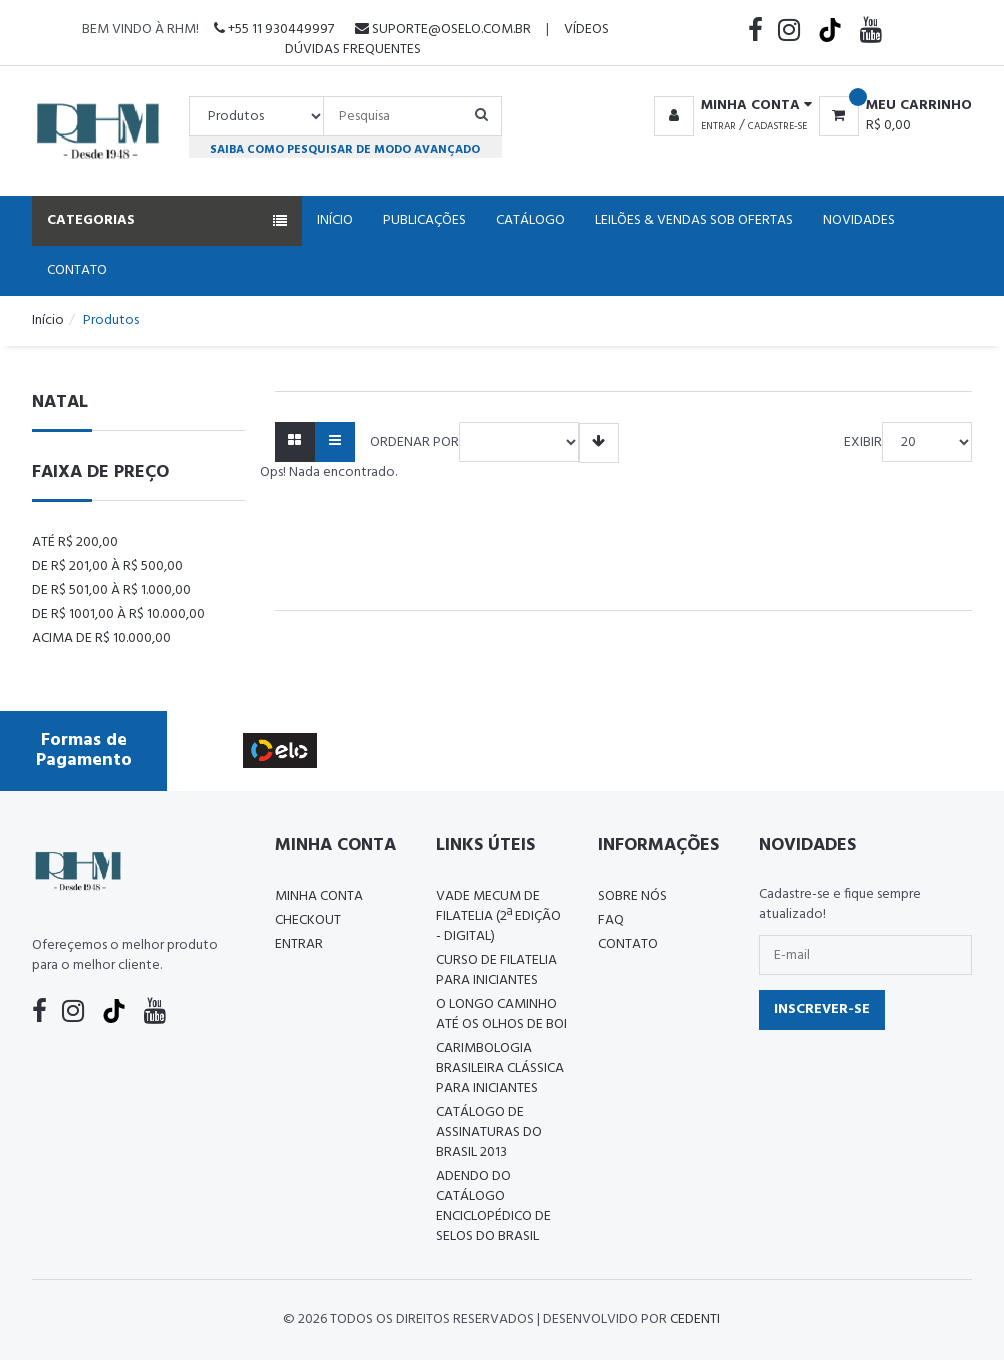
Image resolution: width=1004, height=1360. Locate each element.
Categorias (167, 220)
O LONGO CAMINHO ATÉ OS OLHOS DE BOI (501, 1014)
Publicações (424, 220)
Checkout (308, 920)
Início (335, 220)
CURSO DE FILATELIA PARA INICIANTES (496, 970)
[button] (729, 106)
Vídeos (586, 29)
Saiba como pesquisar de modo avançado (345, 149)
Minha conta (319, 896)
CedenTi (695, 1319)
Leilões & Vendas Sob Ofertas (694, 220)
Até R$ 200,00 (75, 542)
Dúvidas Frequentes (353, 49)
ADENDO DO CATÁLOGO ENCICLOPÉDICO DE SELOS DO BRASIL (493, 1206)
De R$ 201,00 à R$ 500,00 (107, 566)
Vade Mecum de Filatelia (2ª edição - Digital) (498, 916)
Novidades (859, 220)
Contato (77, 270)
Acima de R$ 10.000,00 (101, 638)
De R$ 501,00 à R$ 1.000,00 (111, 590)
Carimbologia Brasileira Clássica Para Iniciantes (500, 1068)
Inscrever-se (822, 1009)
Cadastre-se (777, 126)
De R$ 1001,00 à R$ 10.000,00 (118, 614)
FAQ (611, 920)
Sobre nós (632, 896)
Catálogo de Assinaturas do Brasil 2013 (489, 1132)
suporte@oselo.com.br (443, 29)
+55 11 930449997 (274, 29)
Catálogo (530, 220)
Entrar (718, 126)
